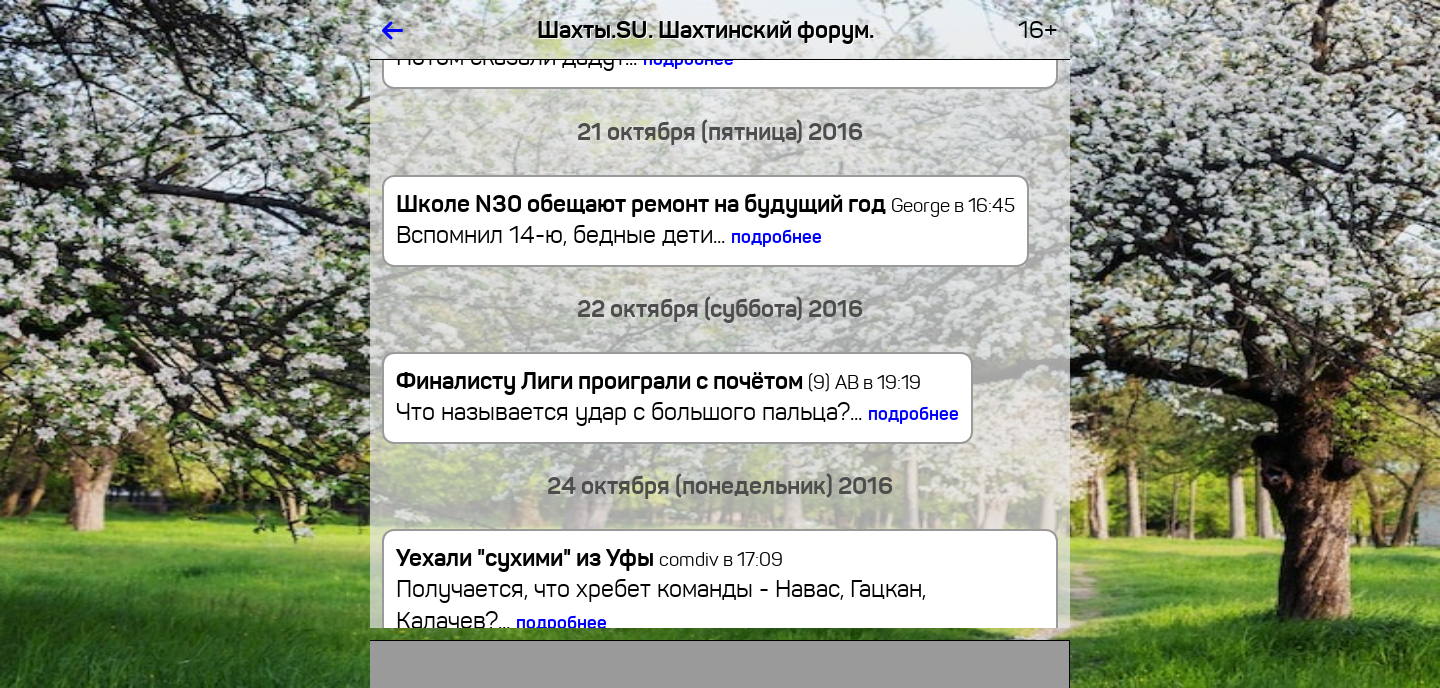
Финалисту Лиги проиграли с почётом (613, 381)
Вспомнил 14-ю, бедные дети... (609, 235)
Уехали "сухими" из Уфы (525, 558)
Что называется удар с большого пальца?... (677, 412)
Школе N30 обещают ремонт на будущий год (641, 204)
